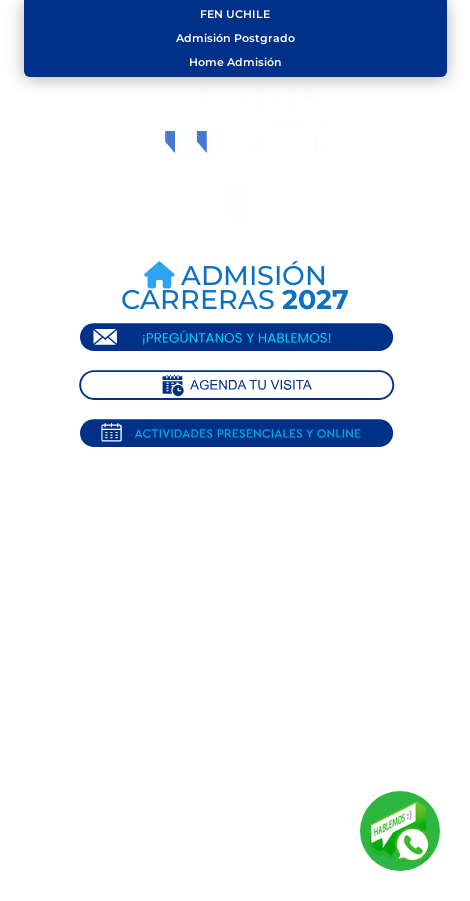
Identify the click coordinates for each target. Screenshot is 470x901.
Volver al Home (245, 690)
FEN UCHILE (235, 14)
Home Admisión (235, 62)
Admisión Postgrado (235, 38)
